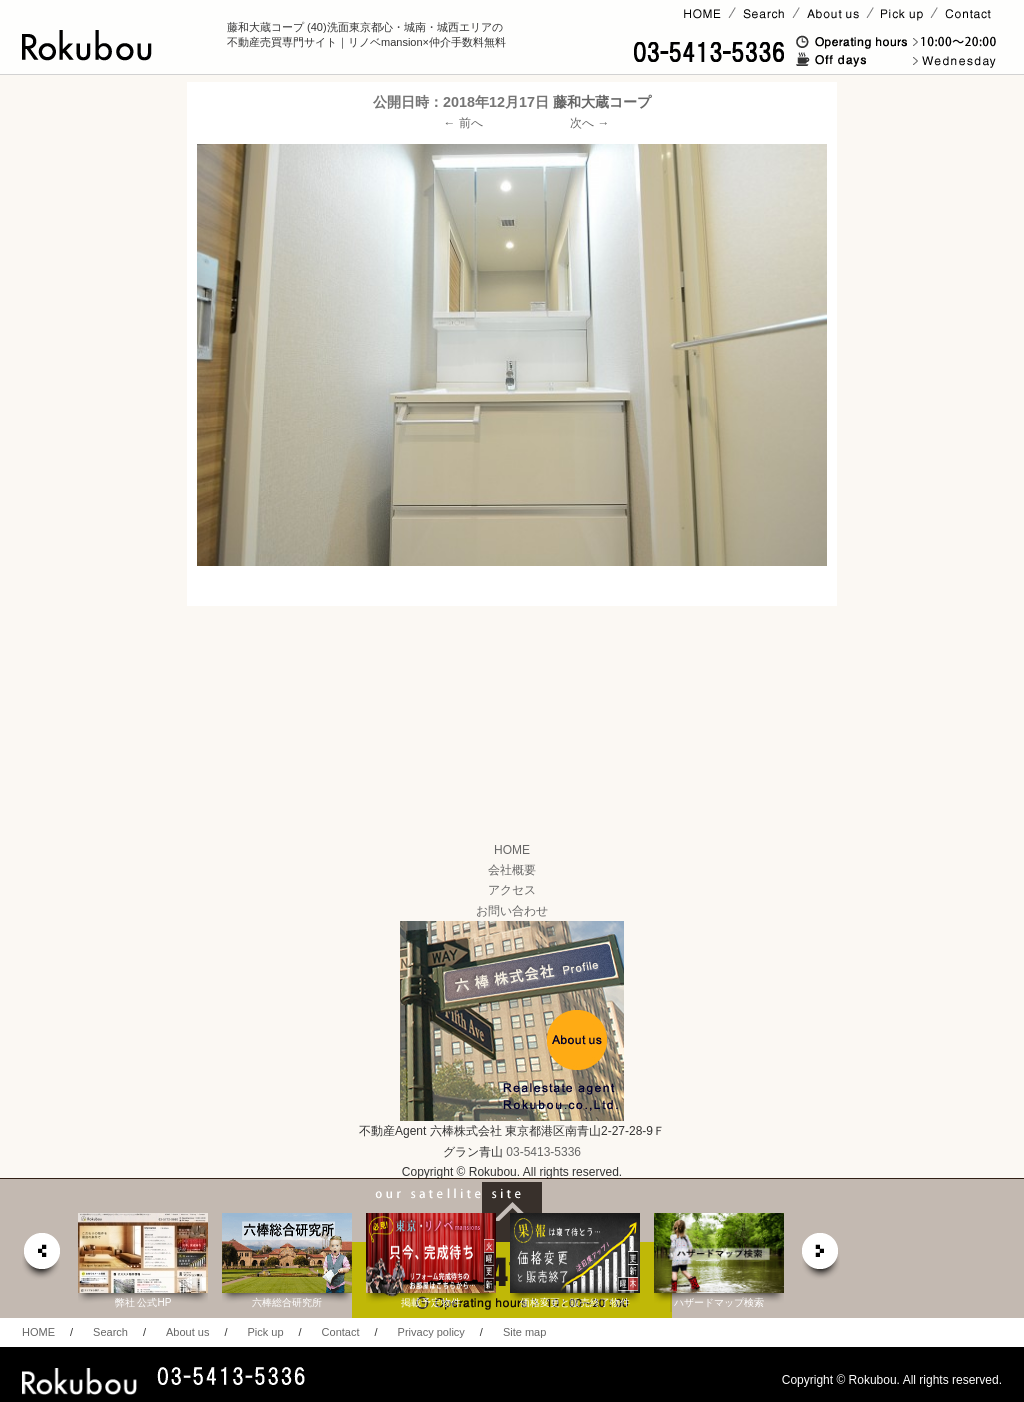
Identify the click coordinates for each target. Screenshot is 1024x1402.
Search (110, 1332)
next (821, 1256)
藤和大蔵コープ (602, 102)
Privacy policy (431, 1332)
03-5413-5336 (543, 1152)
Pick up (265, 1332)
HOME (512, 850)
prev (41, 1256)
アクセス (512, 890)
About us (187, 1332)
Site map (524, 1332)
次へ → (589, 123)
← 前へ (463, 123)
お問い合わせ (512, 911)
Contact (341, 1332)
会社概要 (512, 870)
